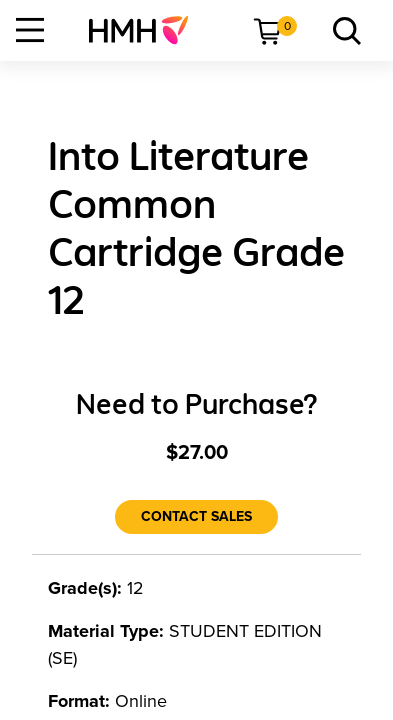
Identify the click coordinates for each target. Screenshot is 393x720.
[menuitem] (146, 30)
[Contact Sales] (196, 517)
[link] (146, 30)
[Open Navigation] (30, 30)
